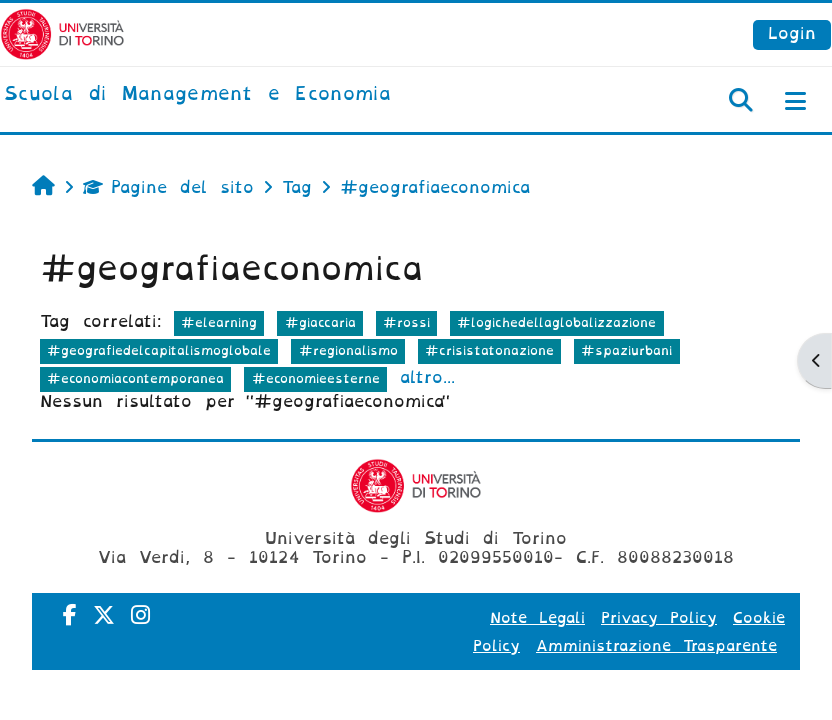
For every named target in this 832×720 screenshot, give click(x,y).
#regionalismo (348, 350)
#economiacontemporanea (135, 378)
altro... (427, 377)
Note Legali (537, 618)
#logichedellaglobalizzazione (556, 322)
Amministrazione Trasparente (656, 646)
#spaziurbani (626, 350)
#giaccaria (320, 322)
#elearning (219, 322)
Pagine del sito (168, 187)
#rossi (406, 322)
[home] (197, 95)
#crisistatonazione (489, 350)
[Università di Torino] (62, 33)
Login (792, 33)
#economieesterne (316, 378)
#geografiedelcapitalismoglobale (159, 350)
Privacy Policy (659, 618)
